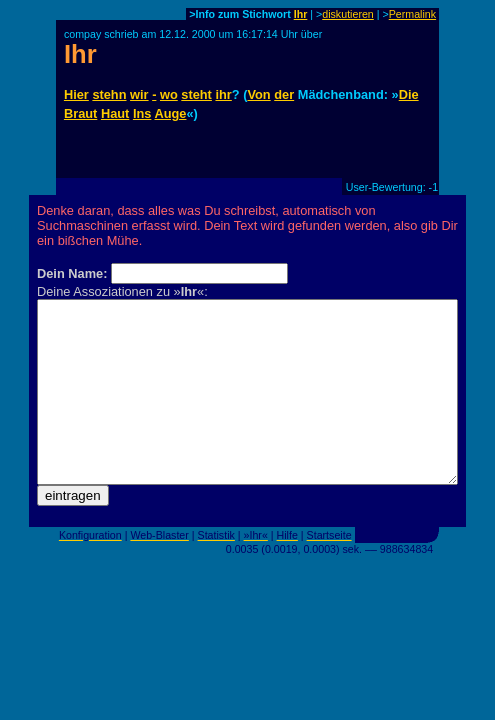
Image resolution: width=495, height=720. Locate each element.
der (284, 94)
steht (196, 94)
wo (169, 94)
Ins (142, 113)
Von (258, 94)
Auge (170, 113)
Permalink (412, 14)
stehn (109, 94)
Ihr (301, 14)
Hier (76, 94)
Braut (80, 113)
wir (139, 94)
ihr (223, 94)
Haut (115, 113)
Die (409, 94)
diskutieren (348, 14)
